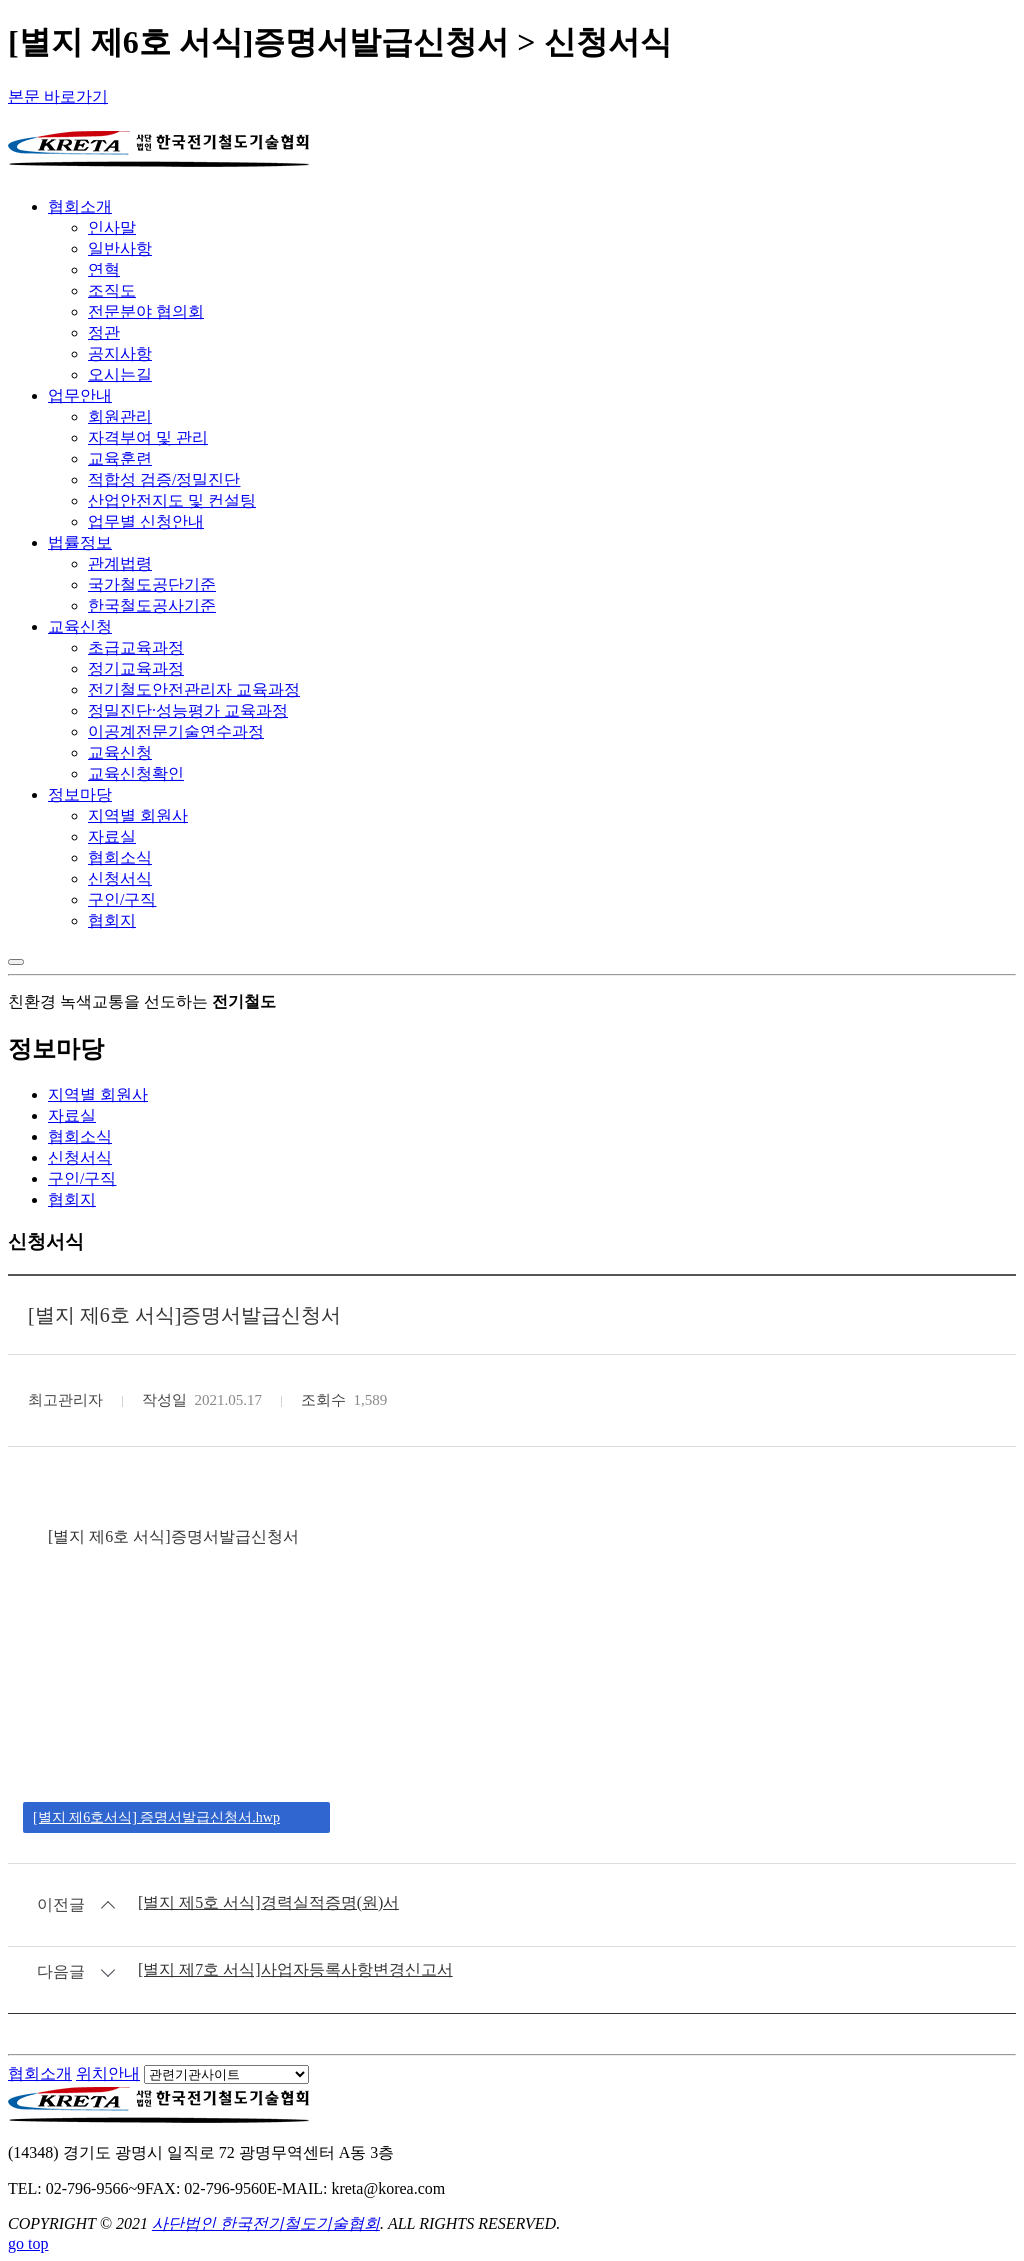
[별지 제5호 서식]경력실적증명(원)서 (268, 1902)
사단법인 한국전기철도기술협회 (266, 2223)
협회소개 (40, 2073)
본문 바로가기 (58, 96)
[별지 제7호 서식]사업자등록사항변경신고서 (295, 1969)
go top (28, 2243)
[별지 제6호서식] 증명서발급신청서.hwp (156, 1817)
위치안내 (108, 2073)
